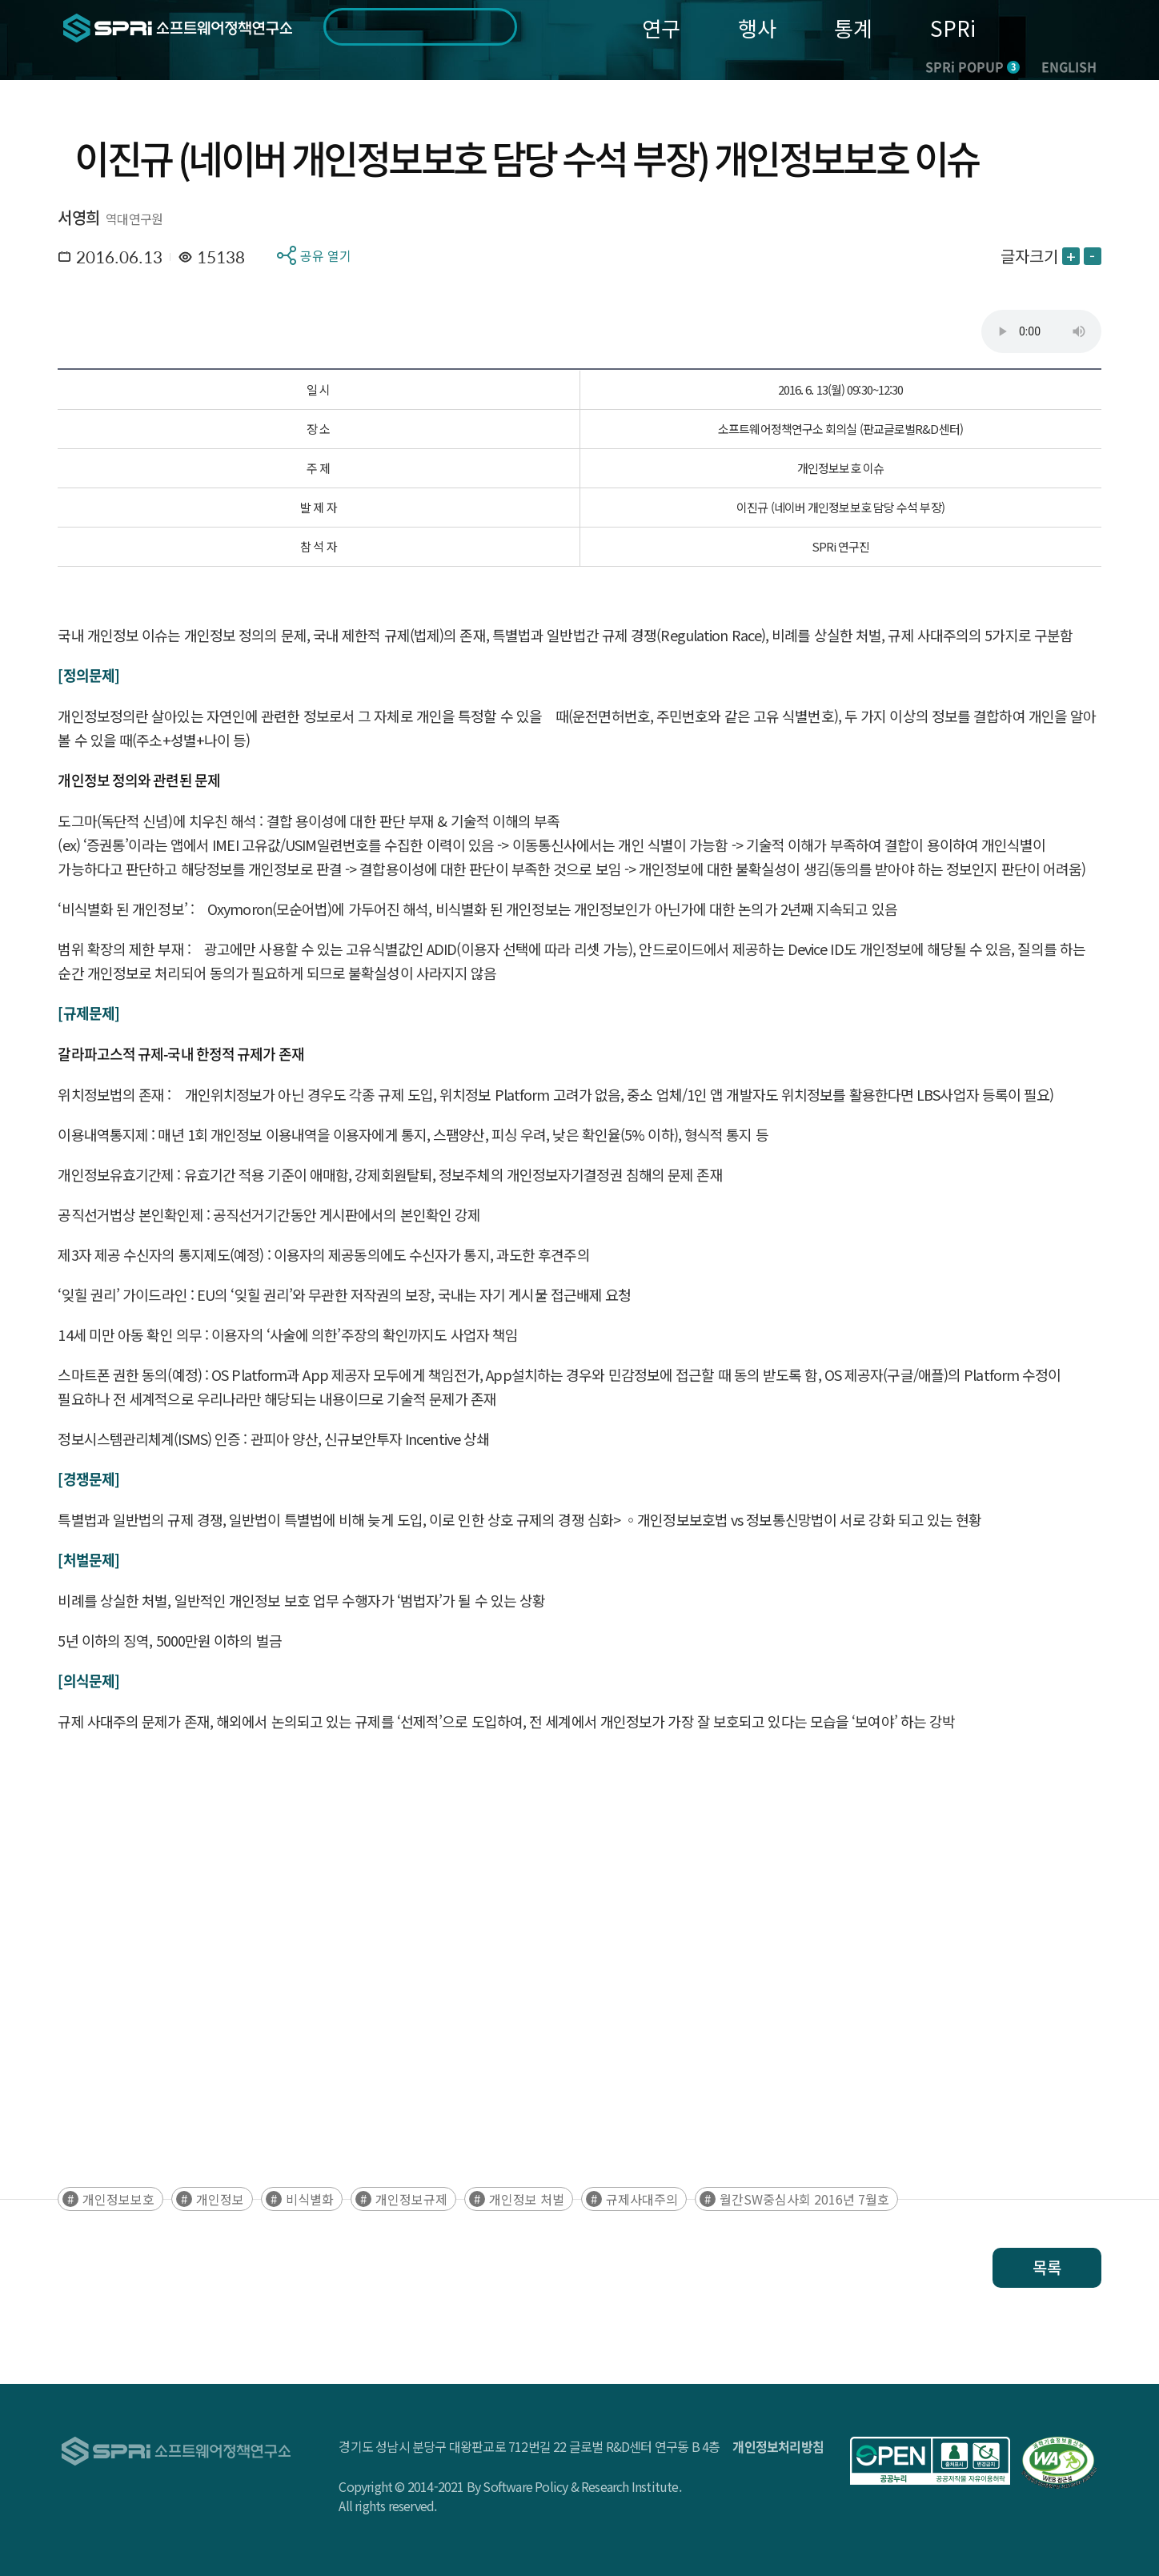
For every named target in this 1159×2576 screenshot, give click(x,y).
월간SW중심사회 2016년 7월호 (804, 2199)
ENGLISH (1069, 66)
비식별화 (310, 2199)
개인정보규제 (411, 2199)
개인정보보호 (118, 2199)
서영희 (78, 217)
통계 (853, 27)
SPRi (953, 27)
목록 (1047, 2267)
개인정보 (220, 2199)
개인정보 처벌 (526, 2199)
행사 (757, 27)
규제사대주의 (642, 2199)
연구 (661, 27)
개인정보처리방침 (778, 2446)
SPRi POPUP (972, 66)
